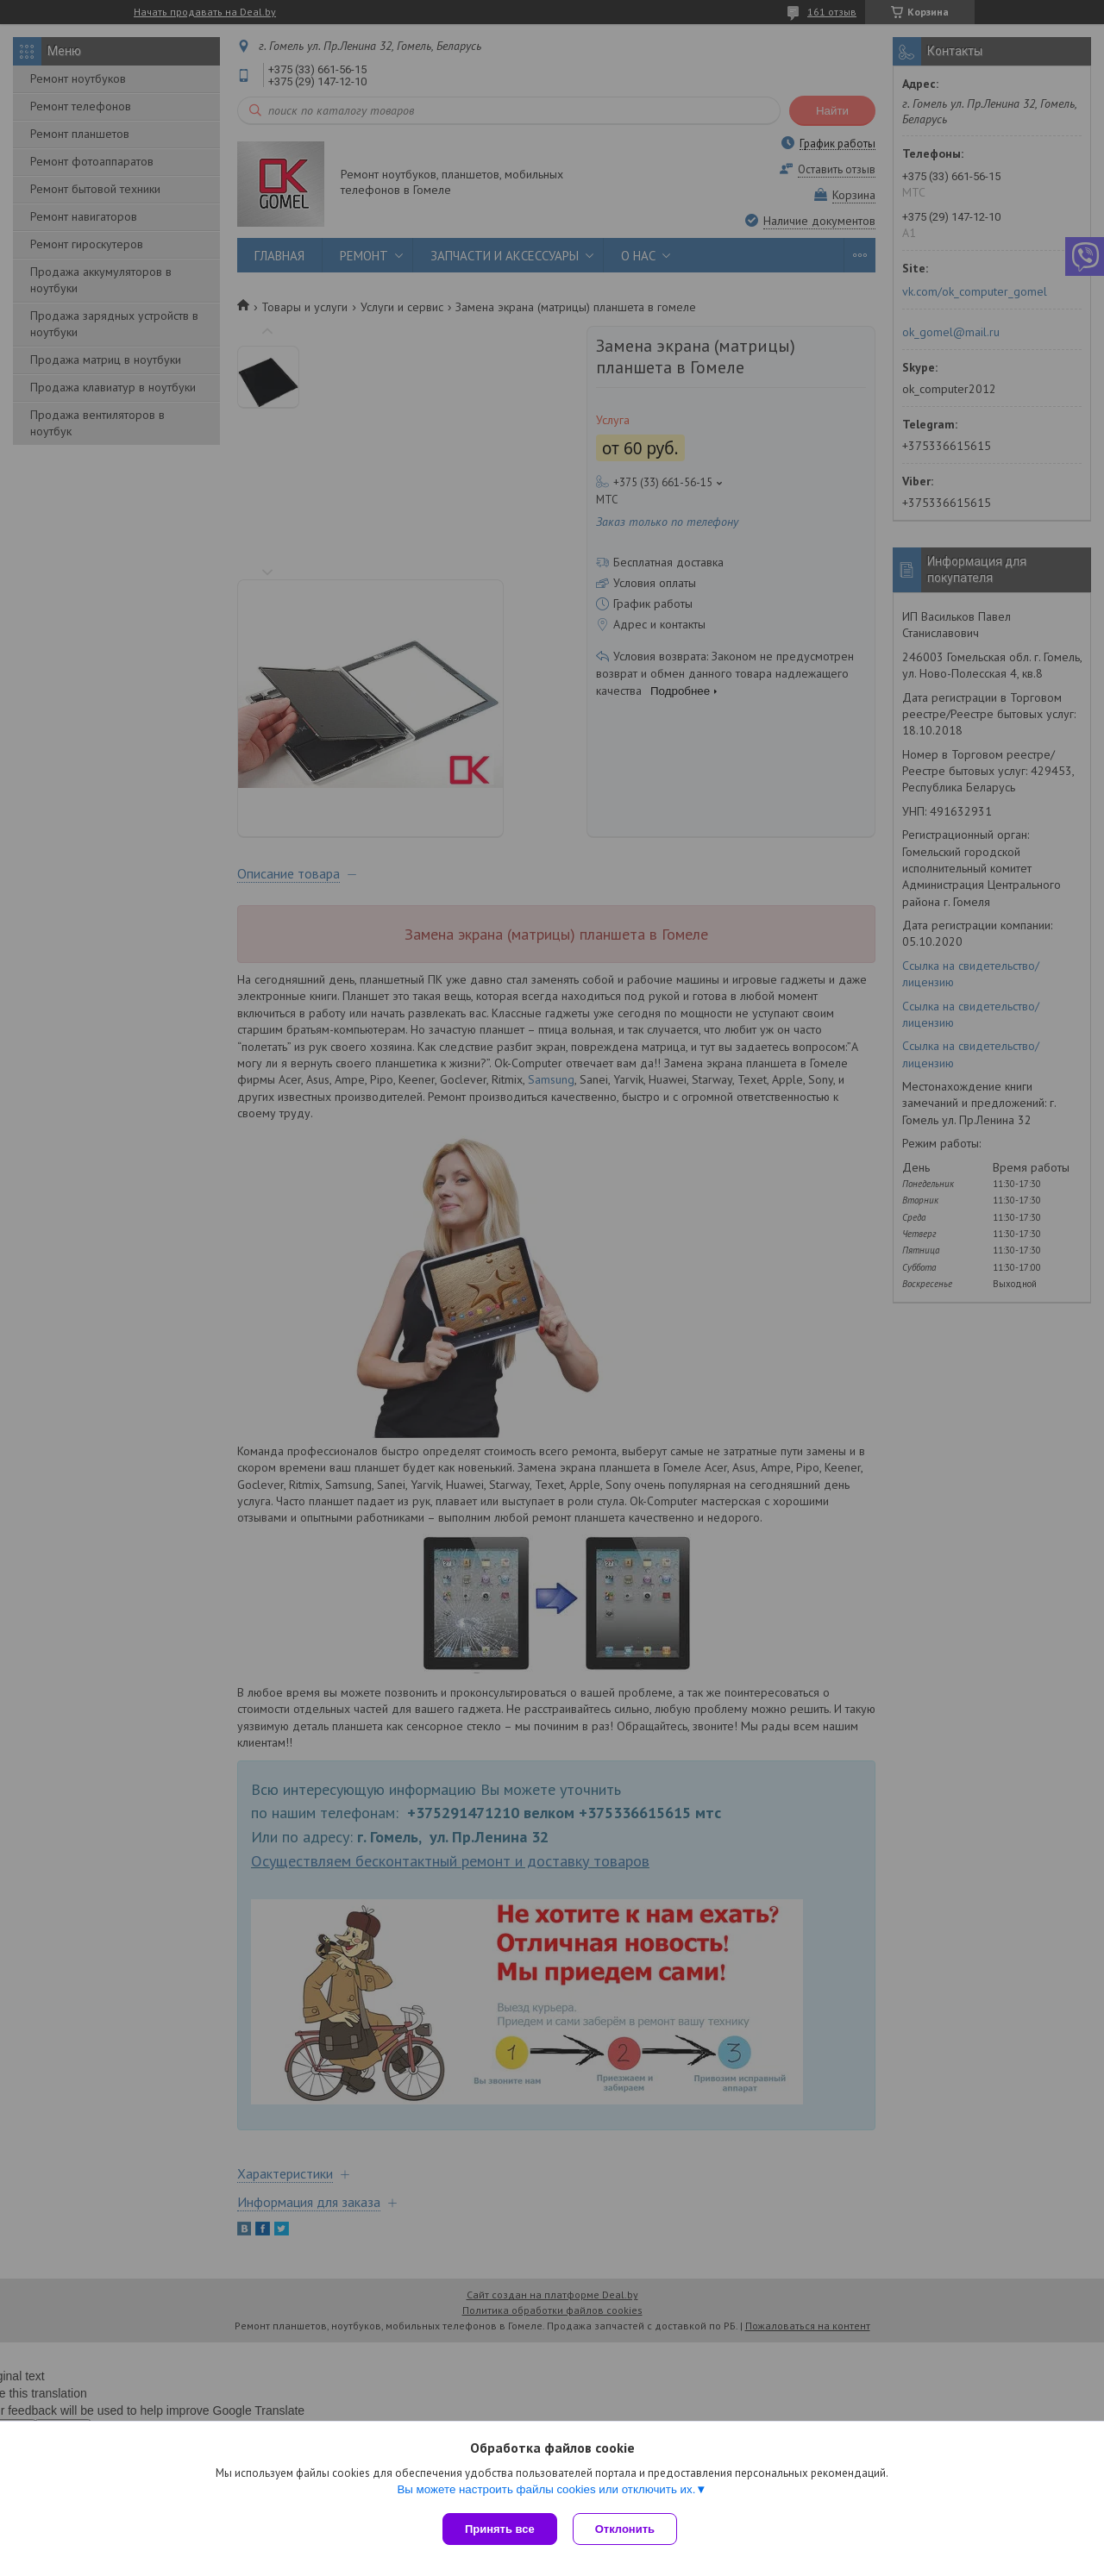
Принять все (500, 2529)
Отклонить (626, 2529)
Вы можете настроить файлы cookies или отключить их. (546, 2491)
